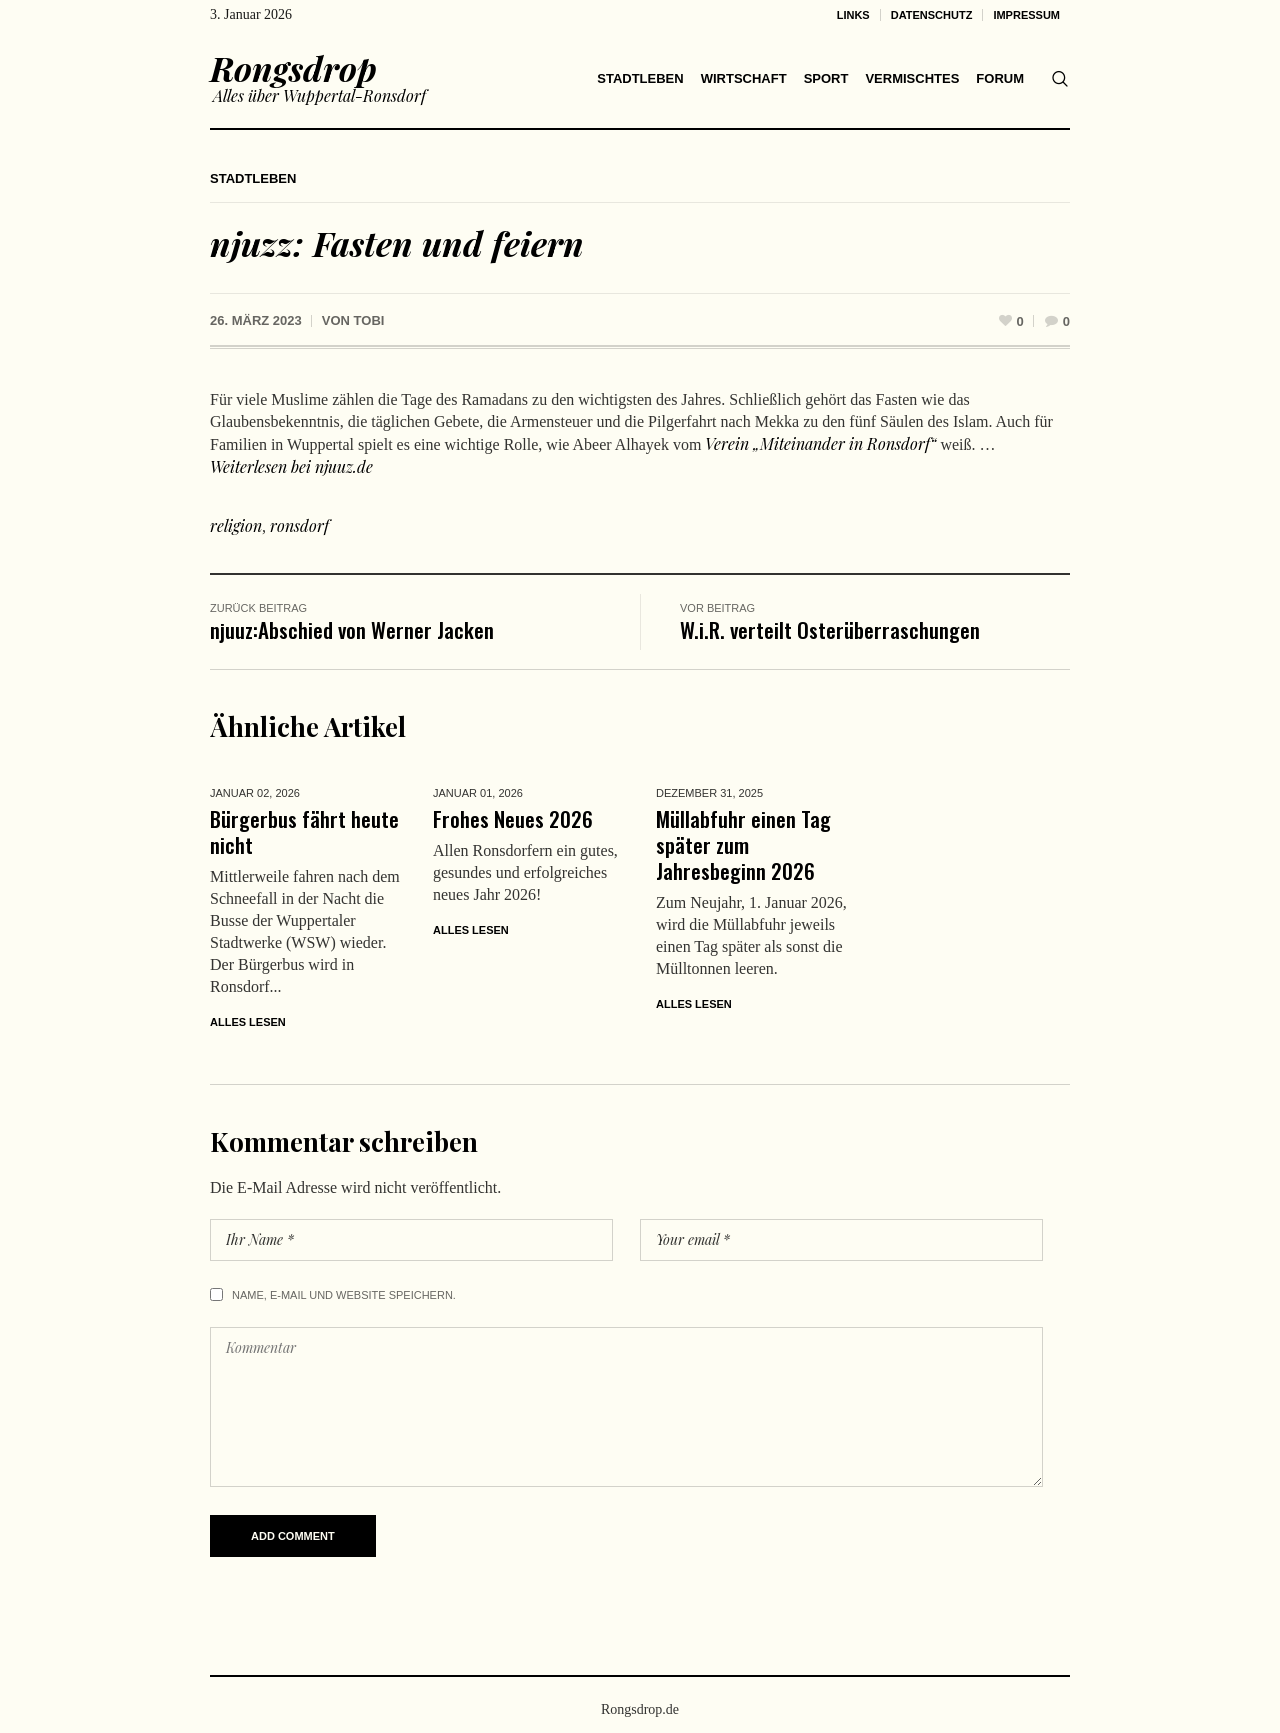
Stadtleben (253, 178)
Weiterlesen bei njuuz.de (291, 466)
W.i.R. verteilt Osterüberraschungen (830, 629)
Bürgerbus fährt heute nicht (304, 831)
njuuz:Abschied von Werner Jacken (352, 629)
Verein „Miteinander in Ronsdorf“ (818, 443)
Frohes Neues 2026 (513, 818)
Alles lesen (248, 1022)
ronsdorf (299, 525)
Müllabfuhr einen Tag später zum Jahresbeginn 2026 (743, 844)
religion (236, 525)
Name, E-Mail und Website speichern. (344, 1295)
